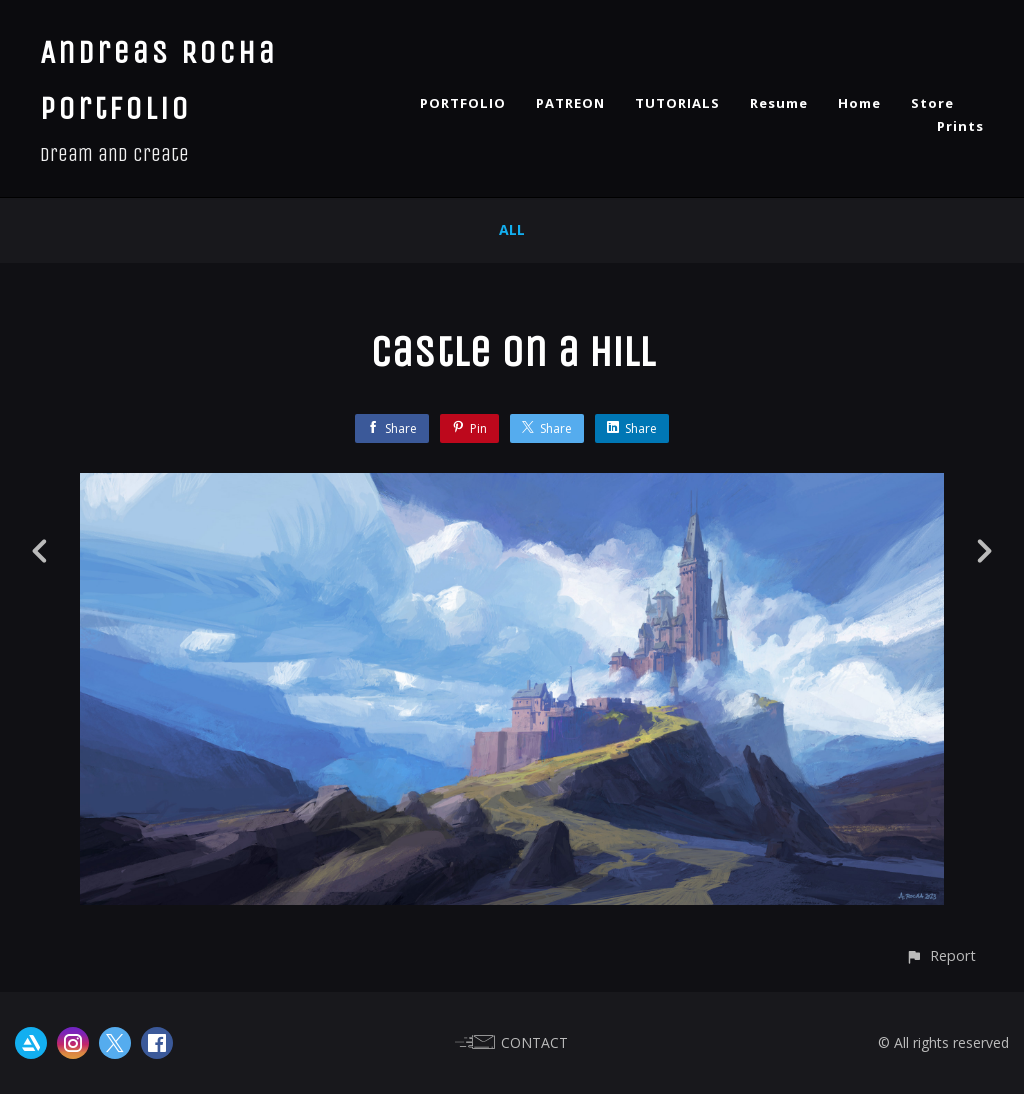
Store (932, 103)
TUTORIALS (677, 103)
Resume (779, 103)
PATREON (570, 103)
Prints (960, 126)
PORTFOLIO (463, 103)
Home (859, 103)
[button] (940, 955)
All (512, 229)
